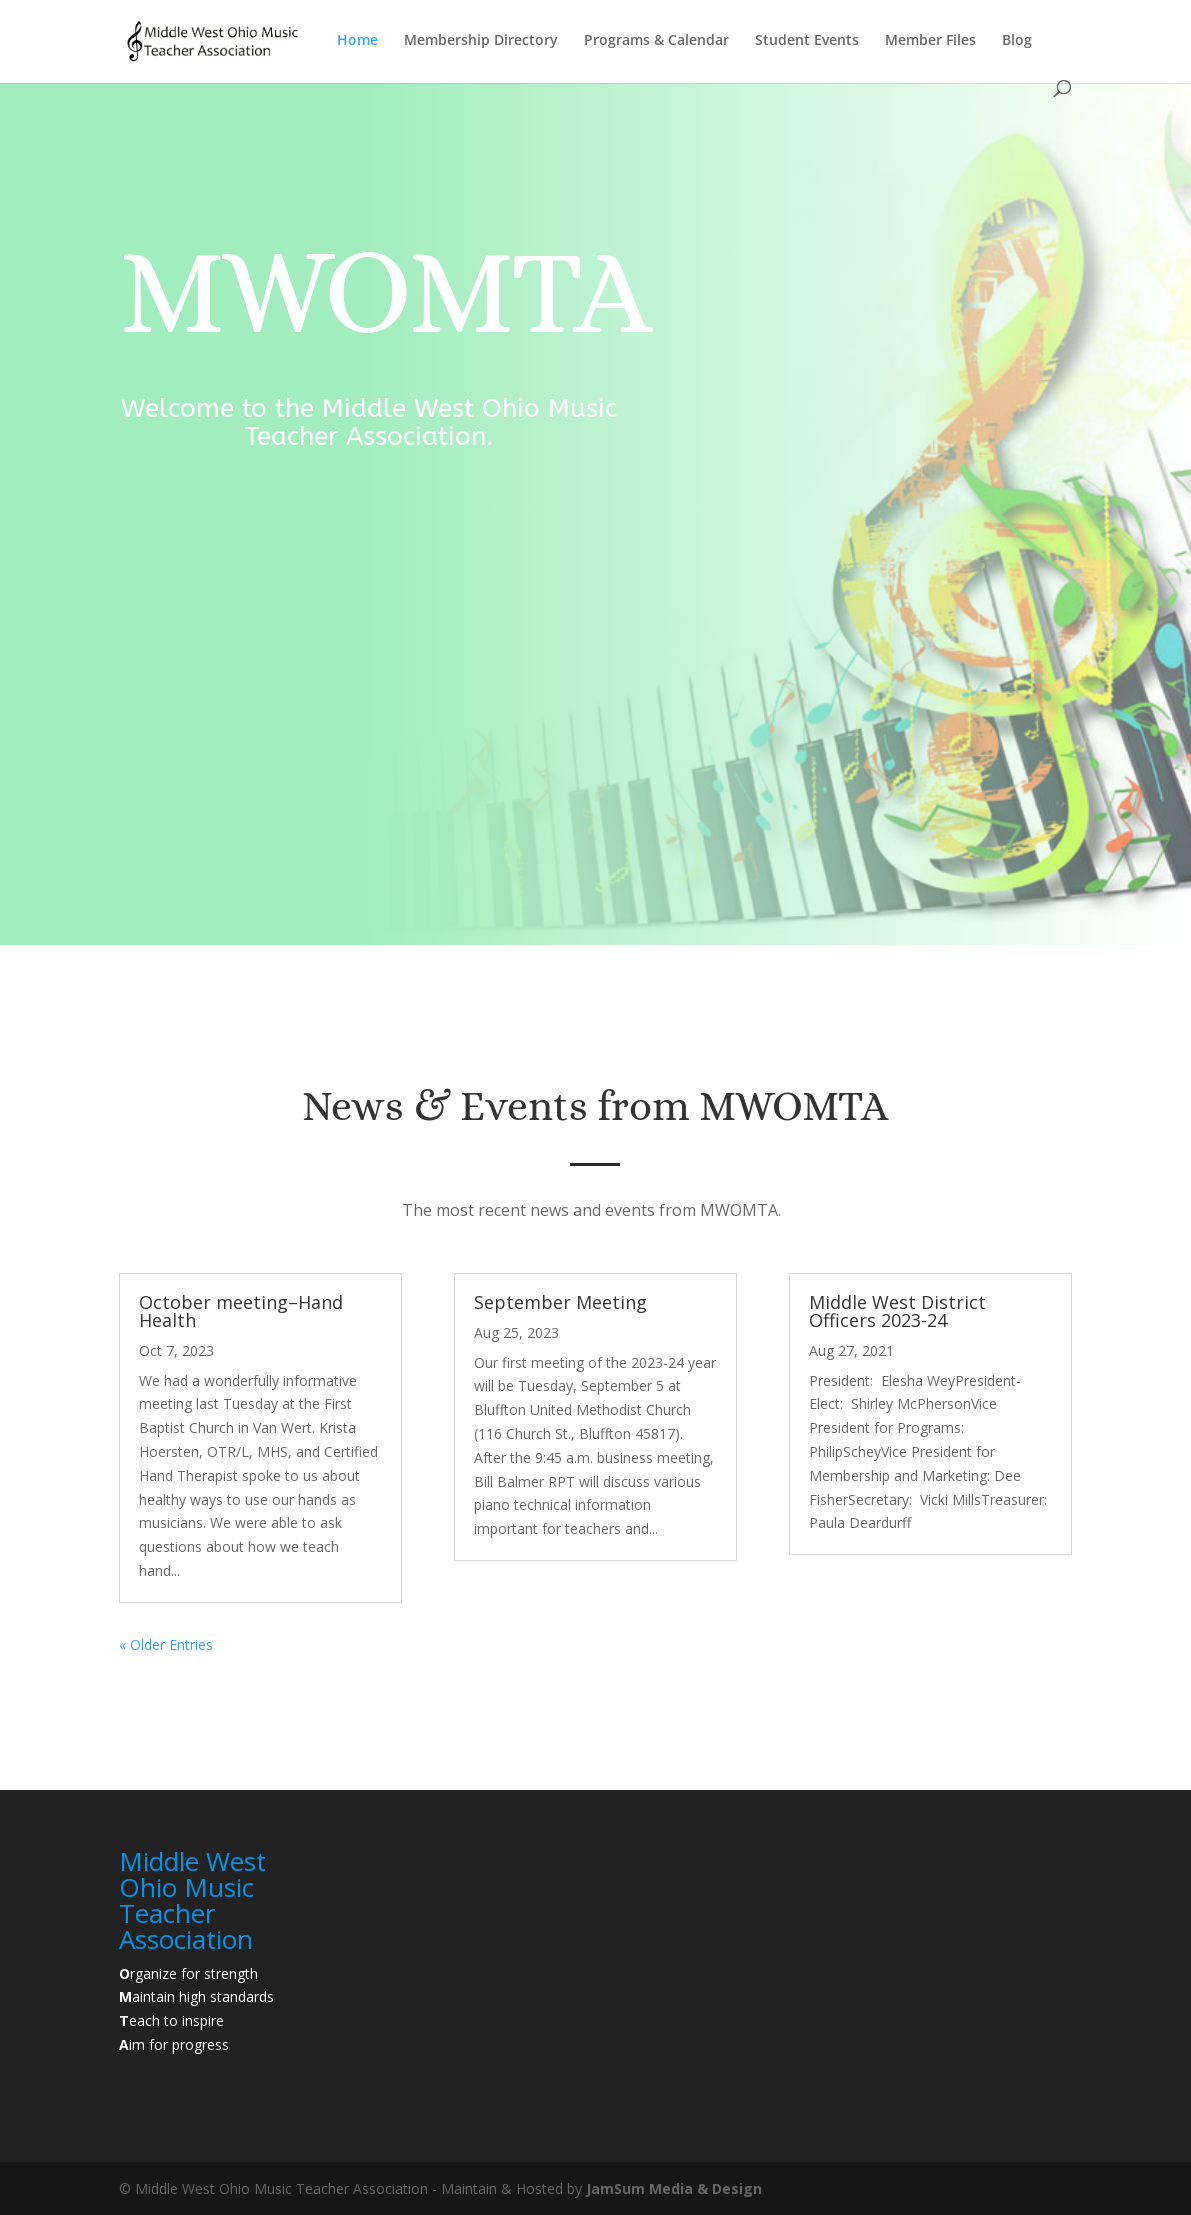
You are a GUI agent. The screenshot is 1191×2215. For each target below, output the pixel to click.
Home (357, 41)
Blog (1017, 41)
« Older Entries (166, 1644)
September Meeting (560, 1302)
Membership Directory (481, 41)
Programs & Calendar (656, 41)
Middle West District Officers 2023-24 (897, 1311)
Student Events (807, 41)
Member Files (930, 41)
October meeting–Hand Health (241, 1311)
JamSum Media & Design (674, 2188)
